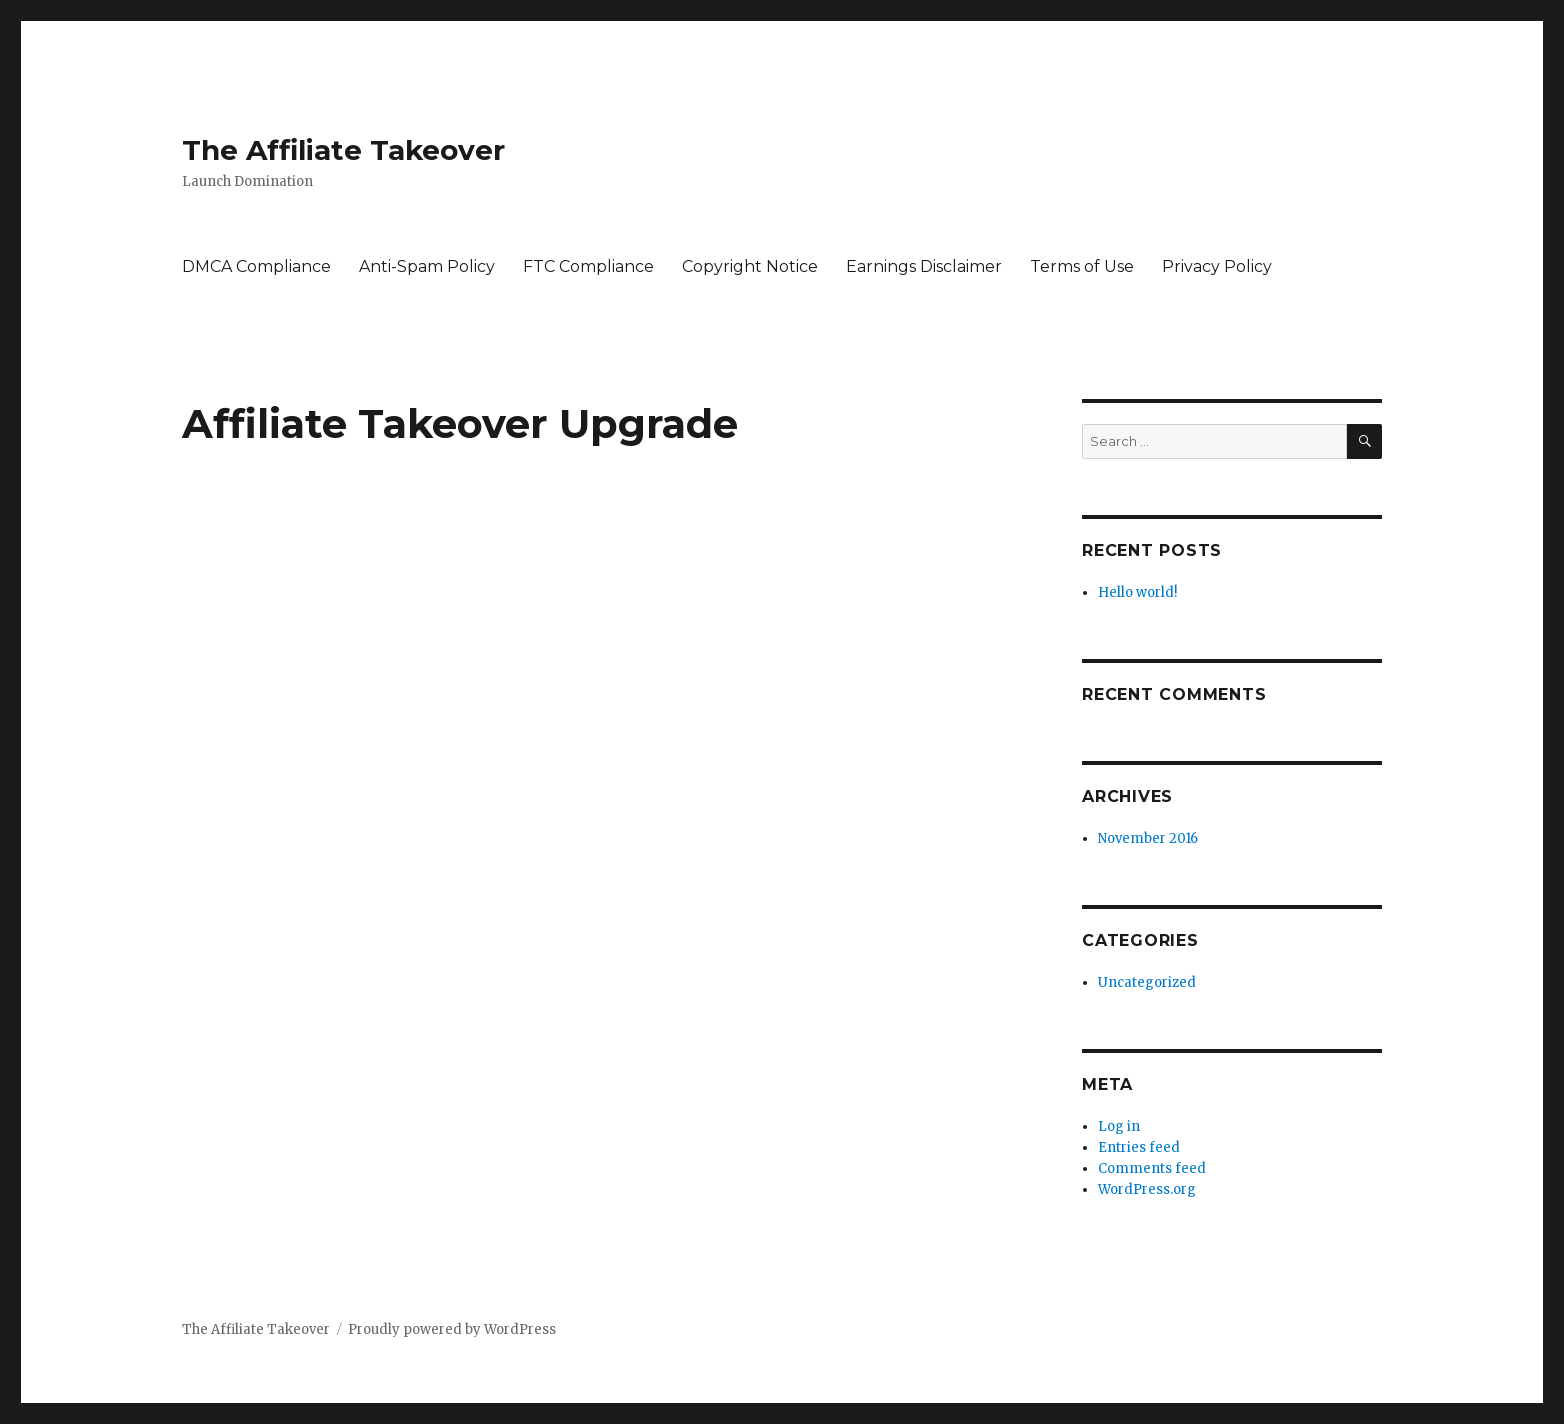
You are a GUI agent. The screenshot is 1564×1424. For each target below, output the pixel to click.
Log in (1119, 1126)
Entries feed (1139, 1147)
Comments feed (1152, 1168)
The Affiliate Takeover (343, 150)
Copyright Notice (750, 266)
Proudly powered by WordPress (452, 1329)
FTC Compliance (588, 266)
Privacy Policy (1217, 266)
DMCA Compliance (256, 266)
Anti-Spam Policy (427, 266)
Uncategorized (1147, 982)
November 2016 (1148, 838)
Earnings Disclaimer (924, 266)
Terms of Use (1082, 266)
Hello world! (1137, 592)
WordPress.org (1147, 1189)
